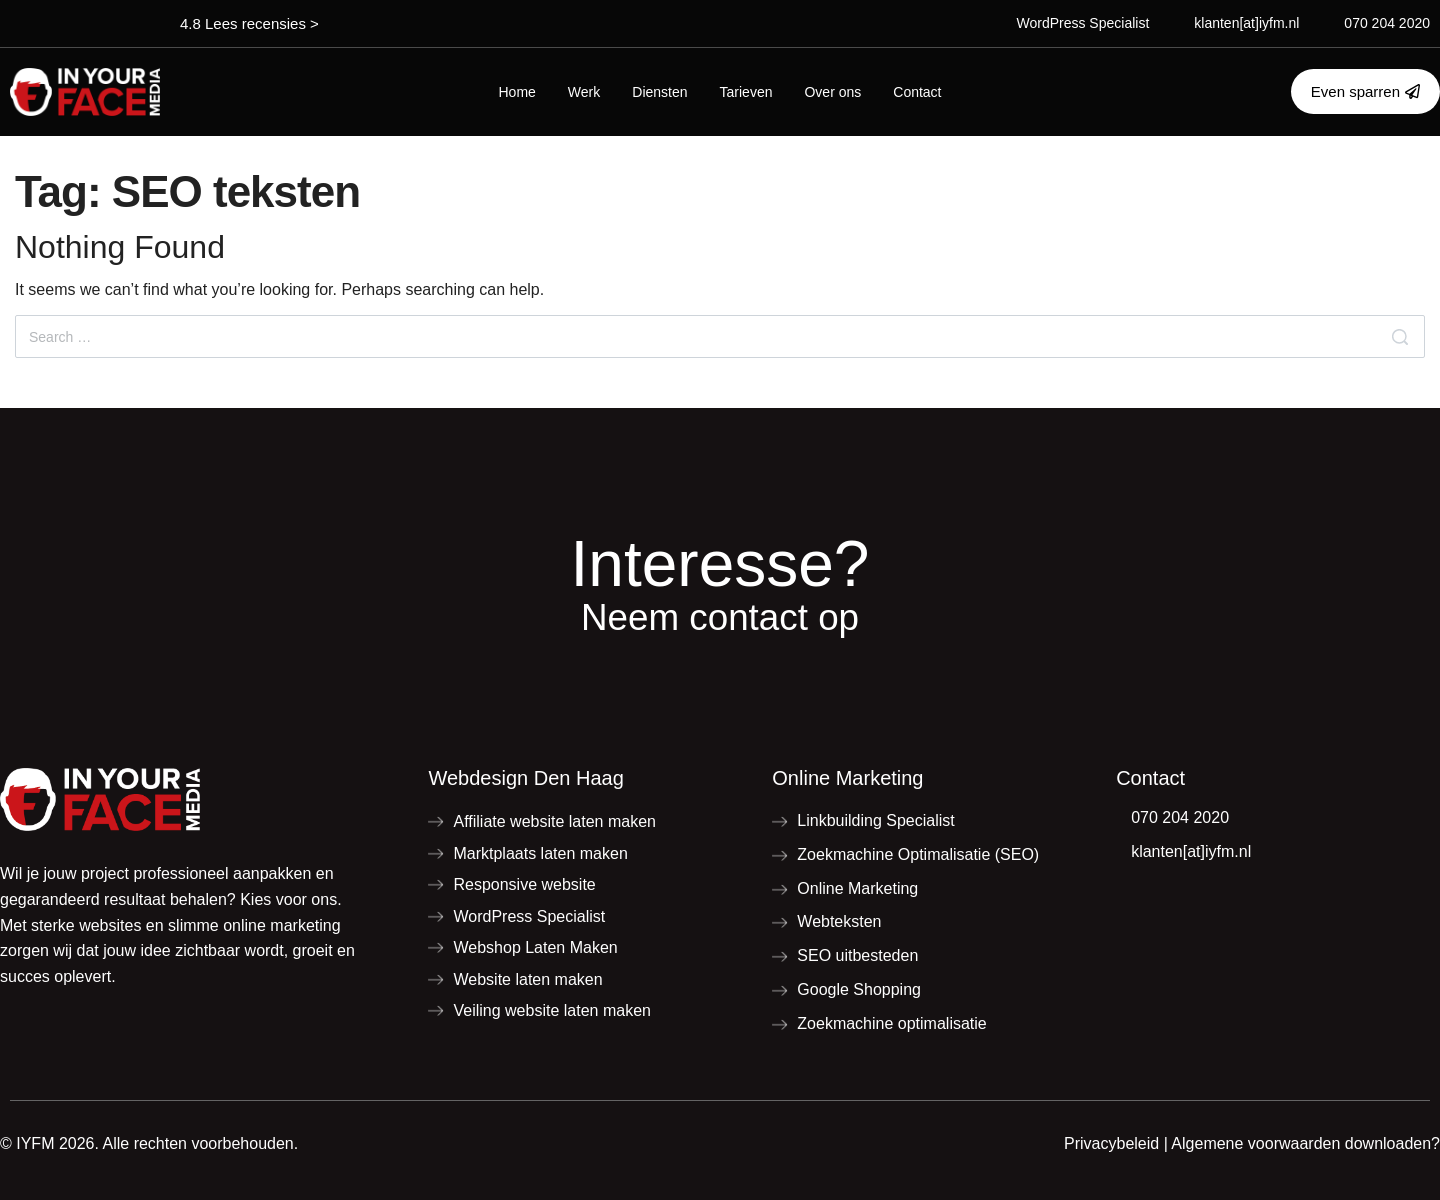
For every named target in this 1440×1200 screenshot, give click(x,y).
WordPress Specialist (1083, 23)
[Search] (1400, 336)
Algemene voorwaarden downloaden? (1305, 1143)
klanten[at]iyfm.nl (1246, 23)
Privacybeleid (1111, 1143)
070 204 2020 (1387, 23)
